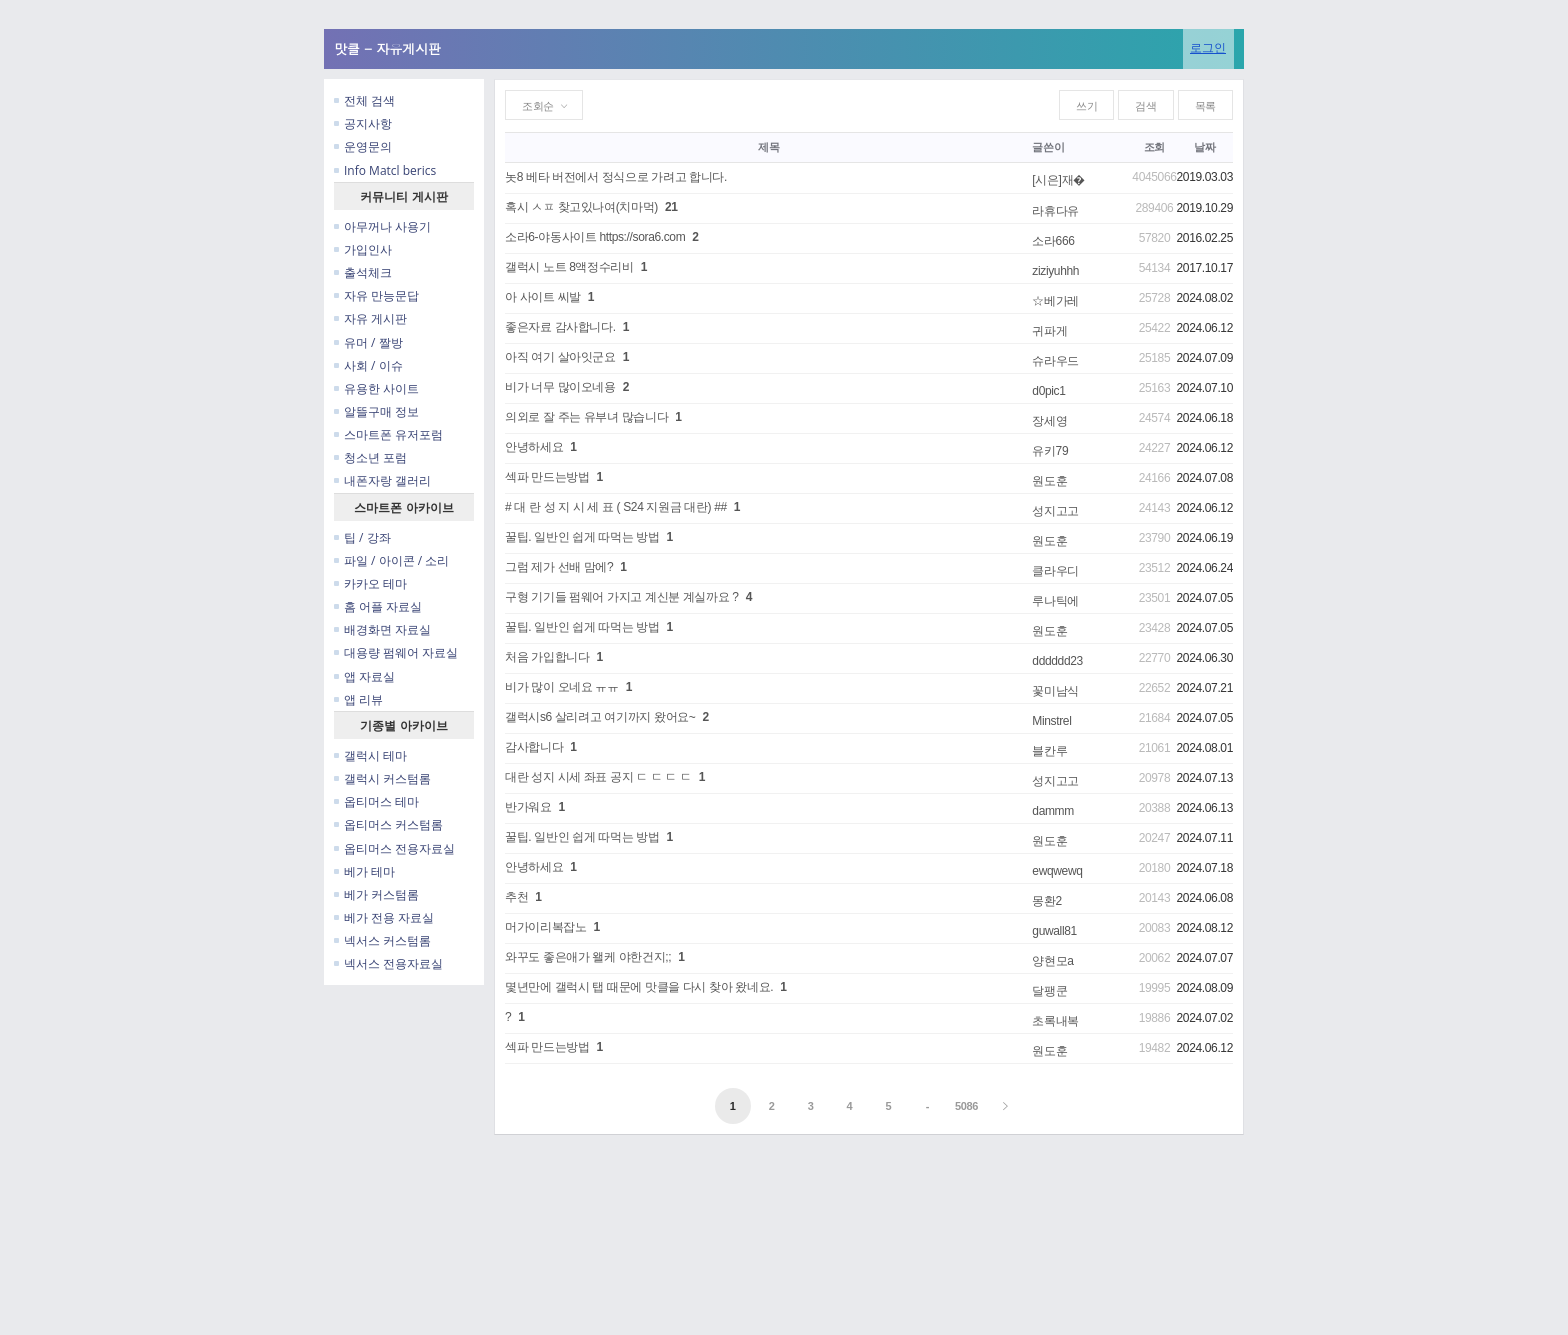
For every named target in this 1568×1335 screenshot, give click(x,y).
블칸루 (1049, 751)
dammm (1053, 811)
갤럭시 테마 (370, 755)
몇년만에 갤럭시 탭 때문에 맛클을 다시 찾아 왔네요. (639, 987)
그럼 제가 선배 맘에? (559, 567)
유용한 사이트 (376, 388)
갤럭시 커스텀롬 (382, 778)
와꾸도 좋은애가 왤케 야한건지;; (588, 957)
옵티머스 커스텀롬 (388, 824)
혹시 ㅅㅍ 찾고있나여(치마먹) (581, 207)
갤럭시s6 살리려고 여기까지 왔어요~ (600, 717)
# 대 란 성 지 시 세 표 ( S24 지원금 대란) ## (616, 507)
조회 (1154, 147)
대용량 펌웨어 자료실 (396, 652)
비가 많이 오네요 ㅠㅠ (562, 687)
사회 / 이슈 (368, 365)
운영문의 (363, 146)
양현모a (1052, 961)
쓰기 (1086, 106)
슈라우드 (1055, 361)
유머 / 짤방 (368, 342)
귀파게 (1049, 331)
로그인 (1208, 47)
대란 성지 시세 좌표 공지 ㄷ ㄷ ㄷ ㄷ (598, 777)
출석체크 (363, 272)
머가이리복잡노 (545, 927)
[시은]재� (1058, 180)
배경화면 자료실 (382, 629)
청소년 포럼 (370, 457)
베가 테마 (364, 871)
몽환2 (1047, 901)
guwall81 (1054, 931)
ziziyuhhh (1055, 271)
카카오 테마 (370, 583)
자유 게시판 (370, 318)
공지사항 (363, 123)
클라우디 (1055, 571)
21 (671, 207)
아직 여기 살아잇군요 (560, 357)
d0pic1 (1048, 391)
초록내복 (1055, 1021)
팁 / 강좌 (362, 537)
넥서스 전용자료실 (388, 963)
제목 (768, 147)
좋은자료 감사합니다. (560, 327)
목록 (1205, 106)
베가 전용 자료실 (384, 917)
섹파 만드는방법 (547, 477)
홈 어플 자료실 (378, 606)
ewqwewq (1057, 871)
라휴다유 (1055, 211)
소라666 (1053, 241)
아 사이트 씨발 (543, 297)
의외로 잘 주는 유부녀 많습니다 (586, 417)
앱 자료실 (364, 676)
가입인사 (363, 249)
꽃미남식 (1055, 691)
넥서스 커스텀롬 (382, 940)
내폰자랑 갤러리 (382, 480)
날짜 (1204, 147)
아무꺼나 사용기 (382, 226)
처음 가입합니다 (547, 657)
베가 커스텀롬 (376, 894)
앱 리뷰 (358, 699)
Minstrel (1051, 721)
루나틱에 (1055, 601)
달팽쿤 (1049, 991)
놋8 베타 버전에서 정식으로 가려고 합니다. (616, 177)
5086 (966, 1106)
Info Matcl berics (385, 170)
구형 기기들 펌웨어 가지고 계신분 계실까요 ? (622, 597)
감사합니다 (534, 747)
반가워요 (528, 807)
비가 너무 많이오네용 (560, 387)
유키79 (1050, 451)
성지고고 (1055, 511)
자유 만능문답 (376, 295)
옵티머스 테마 (376, 801)
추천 (516, 897)
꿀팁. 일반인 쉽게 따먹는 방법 (582, 537)
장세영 (1049, 421)
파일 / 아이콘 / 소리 (391, 560)
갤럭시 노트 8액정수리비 (569, 267)
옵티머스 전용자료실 (394, 848)
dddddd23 (1057, 661)
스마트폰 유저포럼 (388, 434)
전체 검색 (364, 100)
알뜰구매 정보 (376, 411)
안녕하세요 (534, 447)
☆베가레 (1055, 301)
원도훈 (1049, 481)
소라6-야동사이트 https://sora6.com (595, 237)
